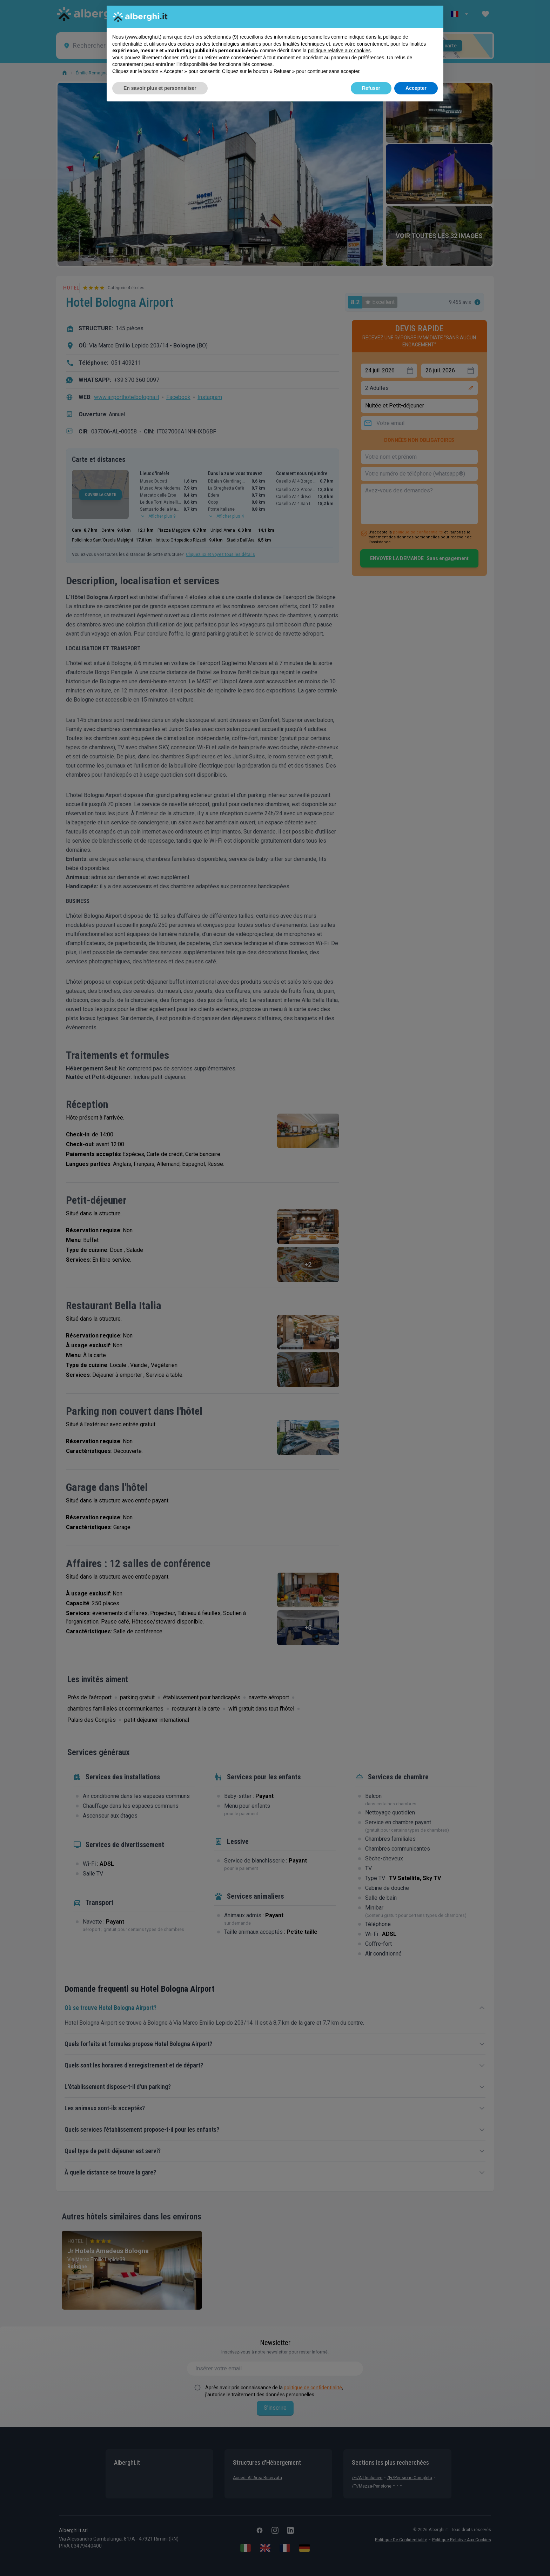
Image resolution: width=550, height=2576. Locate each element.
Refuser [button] (371, 88)
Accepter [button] (416, 88)
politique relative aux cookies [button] (339, 50)
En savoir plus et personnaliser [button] (159, 88)
